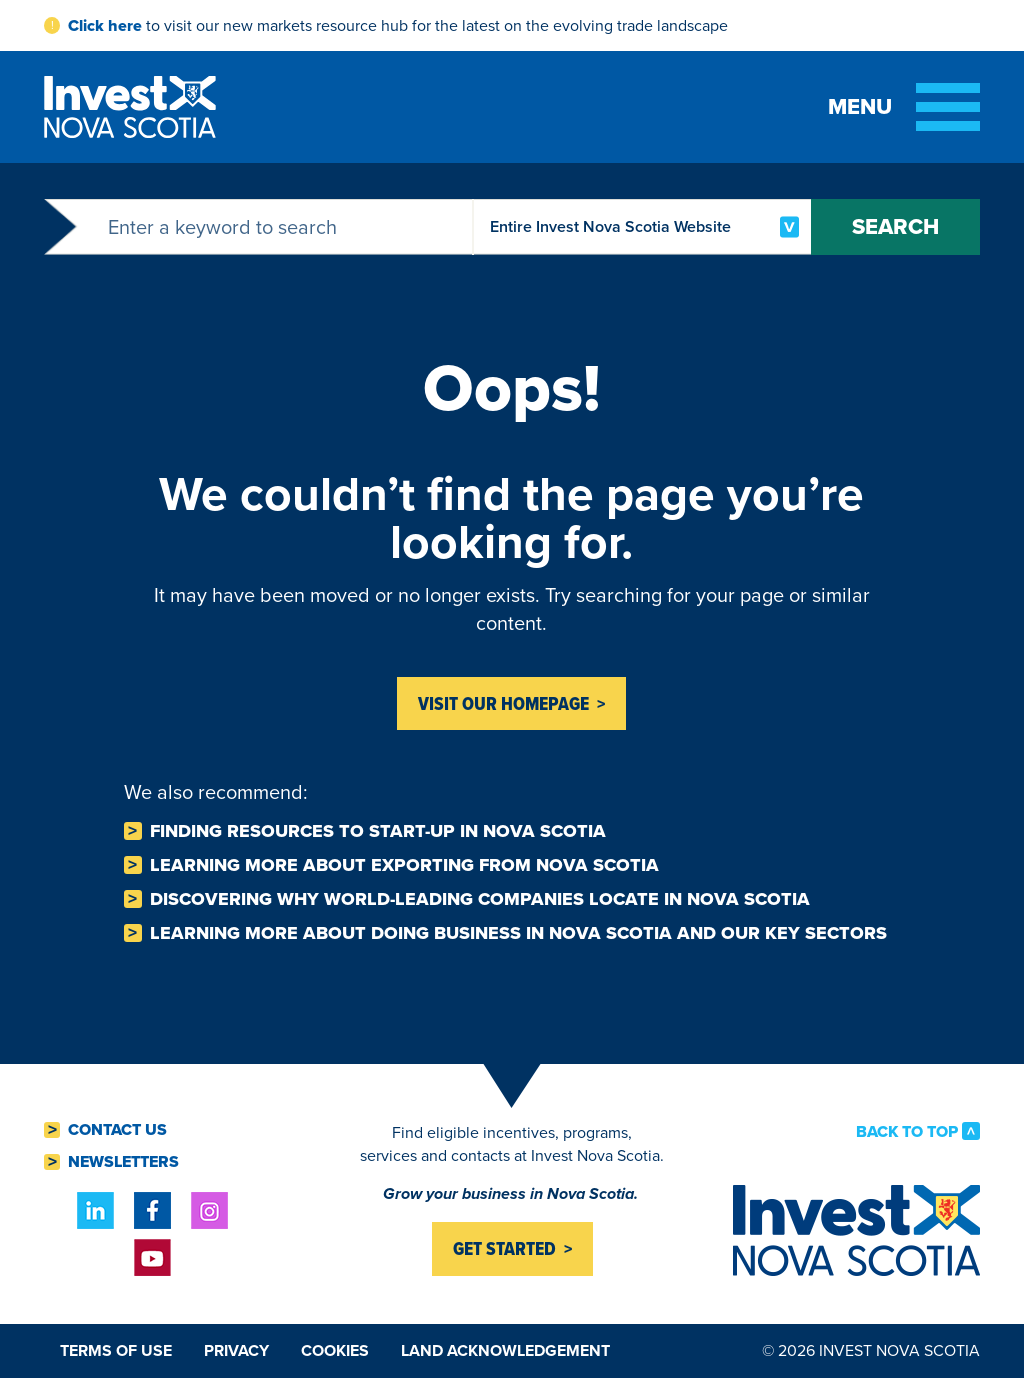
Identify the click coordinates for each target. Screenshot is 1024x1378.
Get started (504, 1248)
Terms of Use (116, 1350)
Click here (105, 25)
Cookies (335, 1350)
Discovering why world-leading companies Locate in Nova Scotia (480, 899)
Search (895, 226)
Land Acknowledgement (505, 1350)
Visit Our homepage (503, 703)
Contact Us (117, 1130)
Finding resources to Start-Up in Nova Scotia (378, 831)
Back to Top (907, 1131)
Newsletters (123, 1162)
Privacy (236, 1350)
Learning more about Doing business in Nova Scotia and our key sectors (518, 933)
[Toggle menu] (904, 107)
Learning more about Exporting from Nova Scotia (404, 865)
